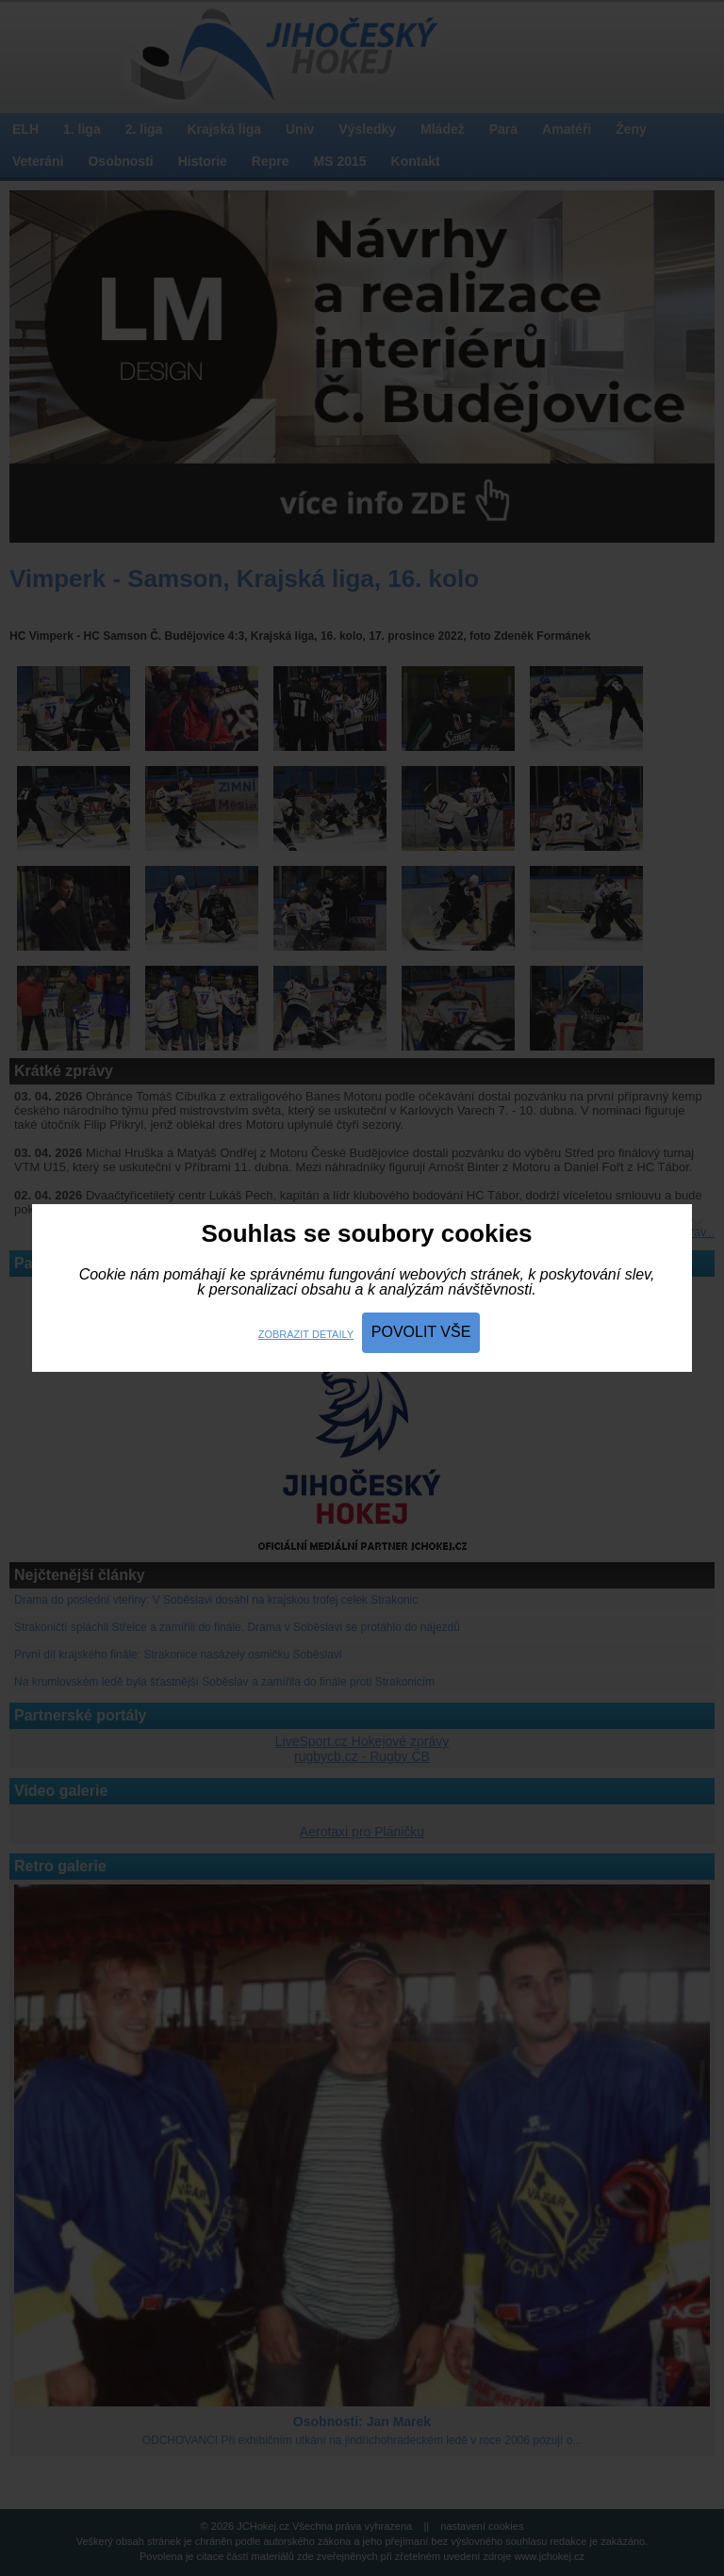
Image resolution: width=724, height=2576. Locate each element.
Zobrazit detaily (306, 1334)
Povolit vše (421, 1332)
